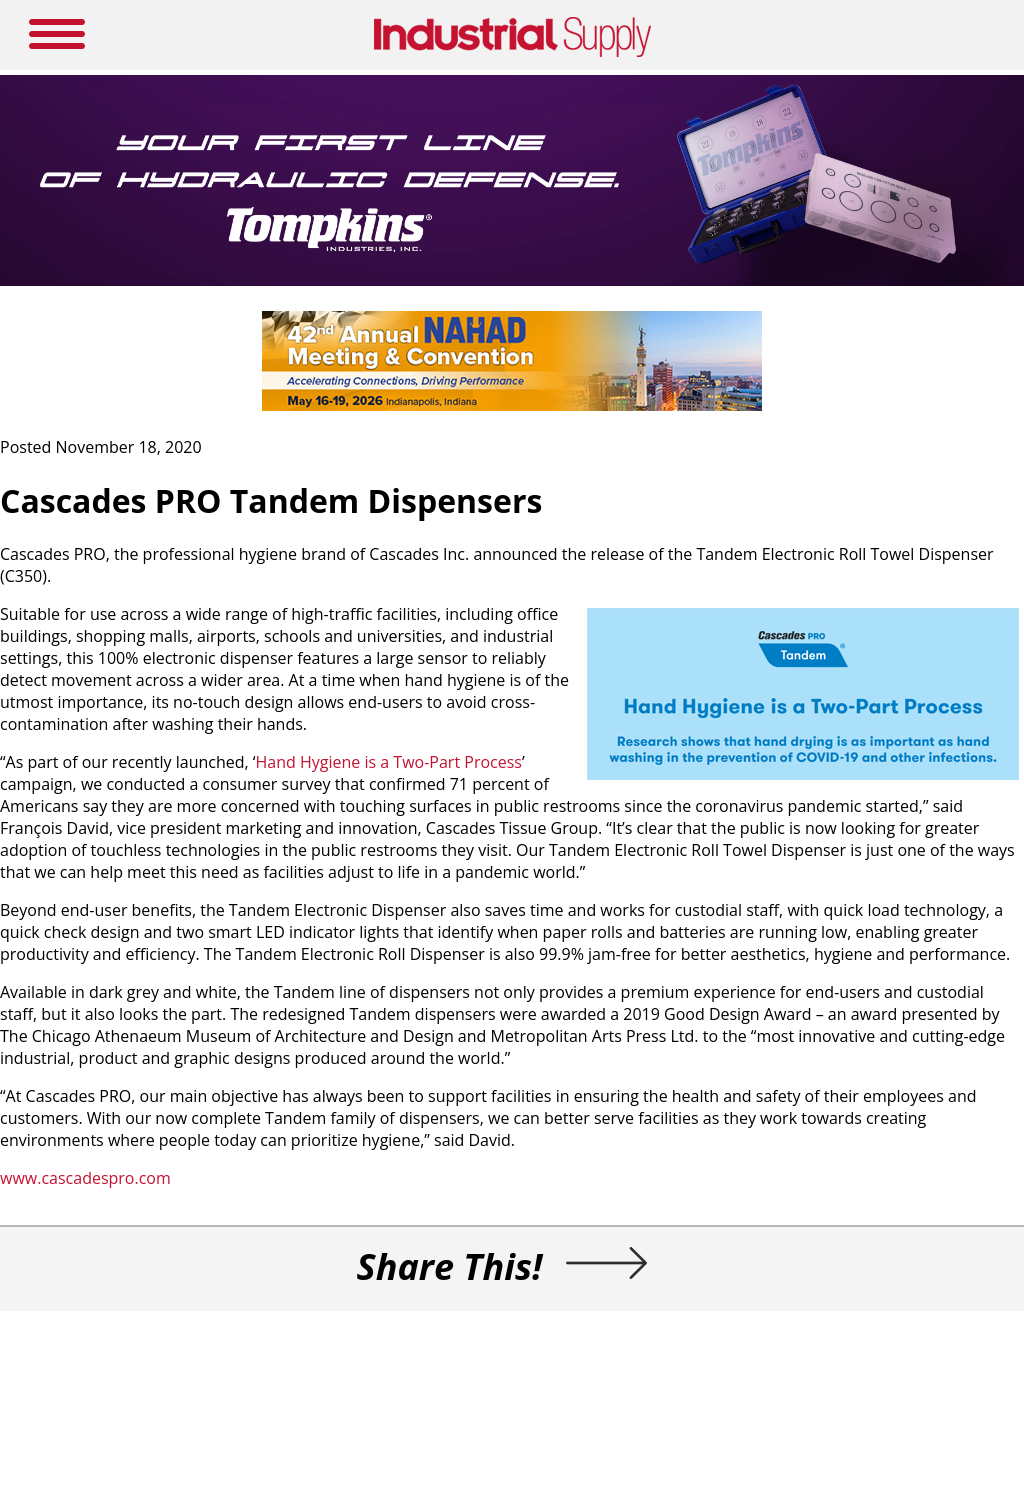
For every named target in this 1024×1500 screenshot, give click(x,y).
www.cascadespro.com (85, 1178)
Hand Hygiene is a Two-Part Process (389, 762)
